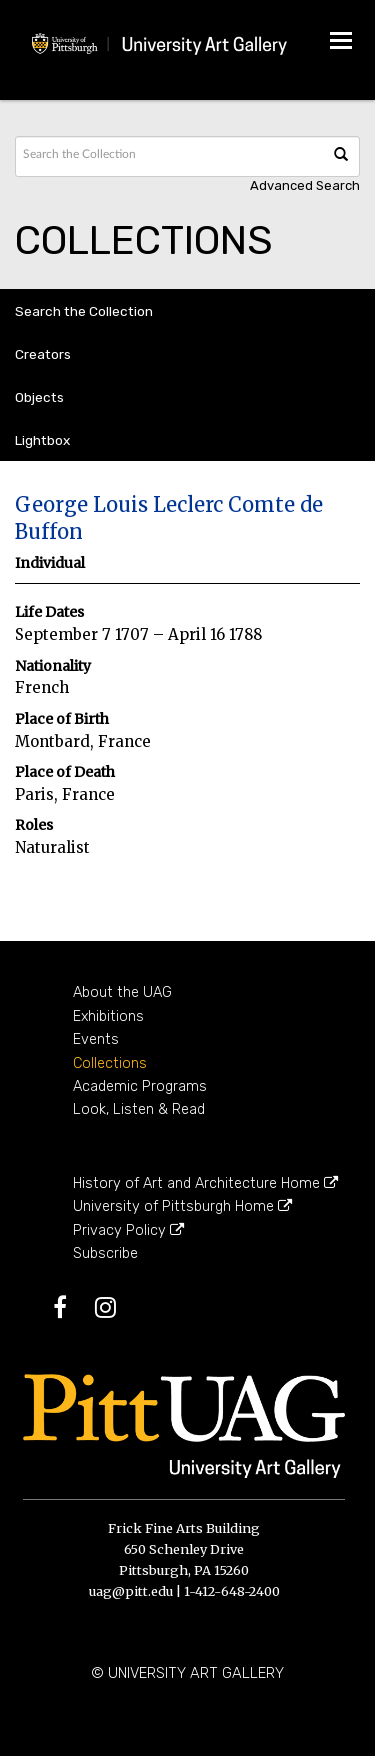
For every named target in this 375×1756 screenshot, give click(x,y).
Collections (110, 1063)
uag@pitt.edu (131, 1591)
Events (96, 1039)
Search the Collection (84, 311)
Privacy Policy (128, 1230)
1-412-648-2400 (232, 1591)
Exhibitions (108, 1016)
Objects (39, 397)
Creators (43, 354)
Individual (50, 563)
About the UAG (122, 992)
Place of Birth (62, 719)
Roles (34, 825)
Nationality (53, 666)
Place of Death (65, 772)
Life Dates (49, 612)
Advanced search (305, 185)
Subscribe (105, 1253)
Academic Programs (140, 1086)
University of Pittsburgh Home (182, 1206)
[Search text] (86, 154)
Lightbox (42, 440)
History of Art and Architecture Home (205, 1183)
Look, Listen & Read (139, 1109)
